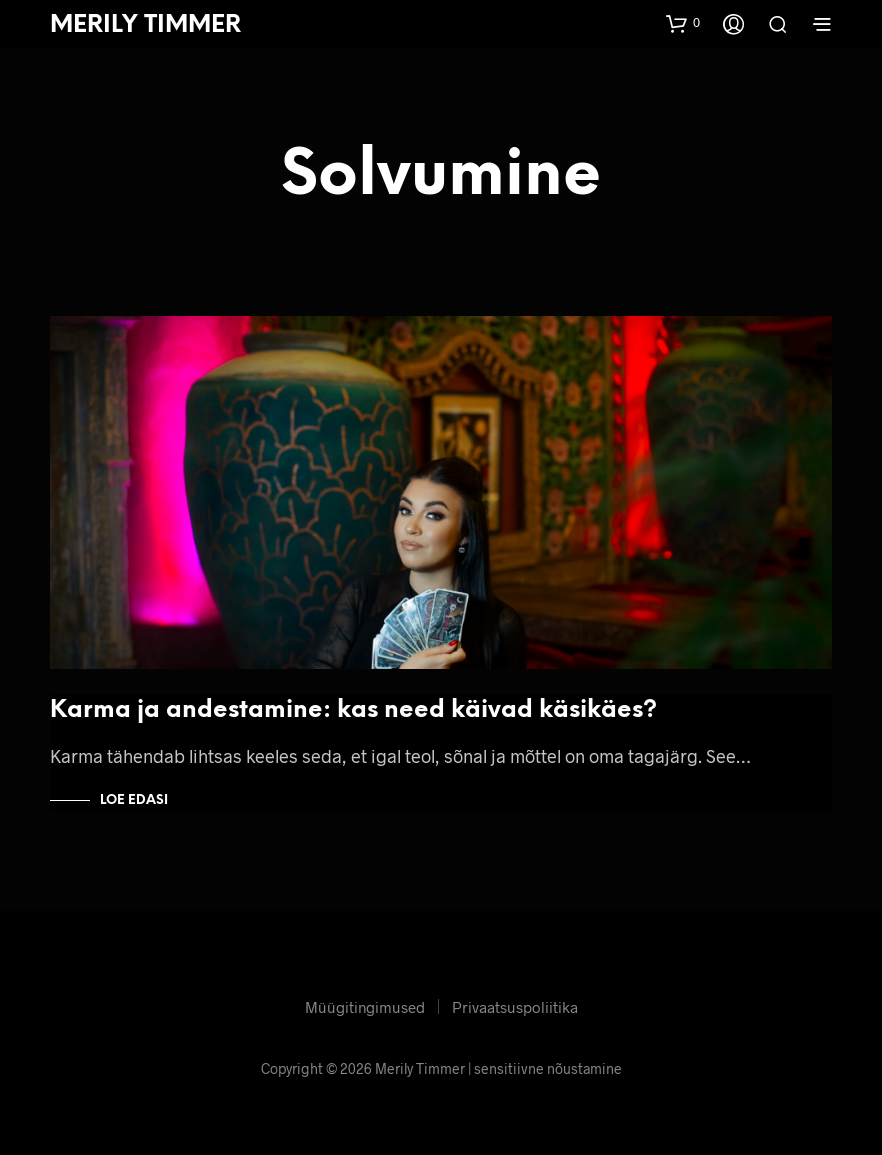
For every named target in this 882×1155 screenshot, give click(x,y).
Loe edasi (134, 800)
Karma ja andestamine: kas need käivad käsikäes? (353, 710)
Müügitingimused (365, 1007)
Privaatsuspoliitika (515, 1007)
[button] (683, 23)
